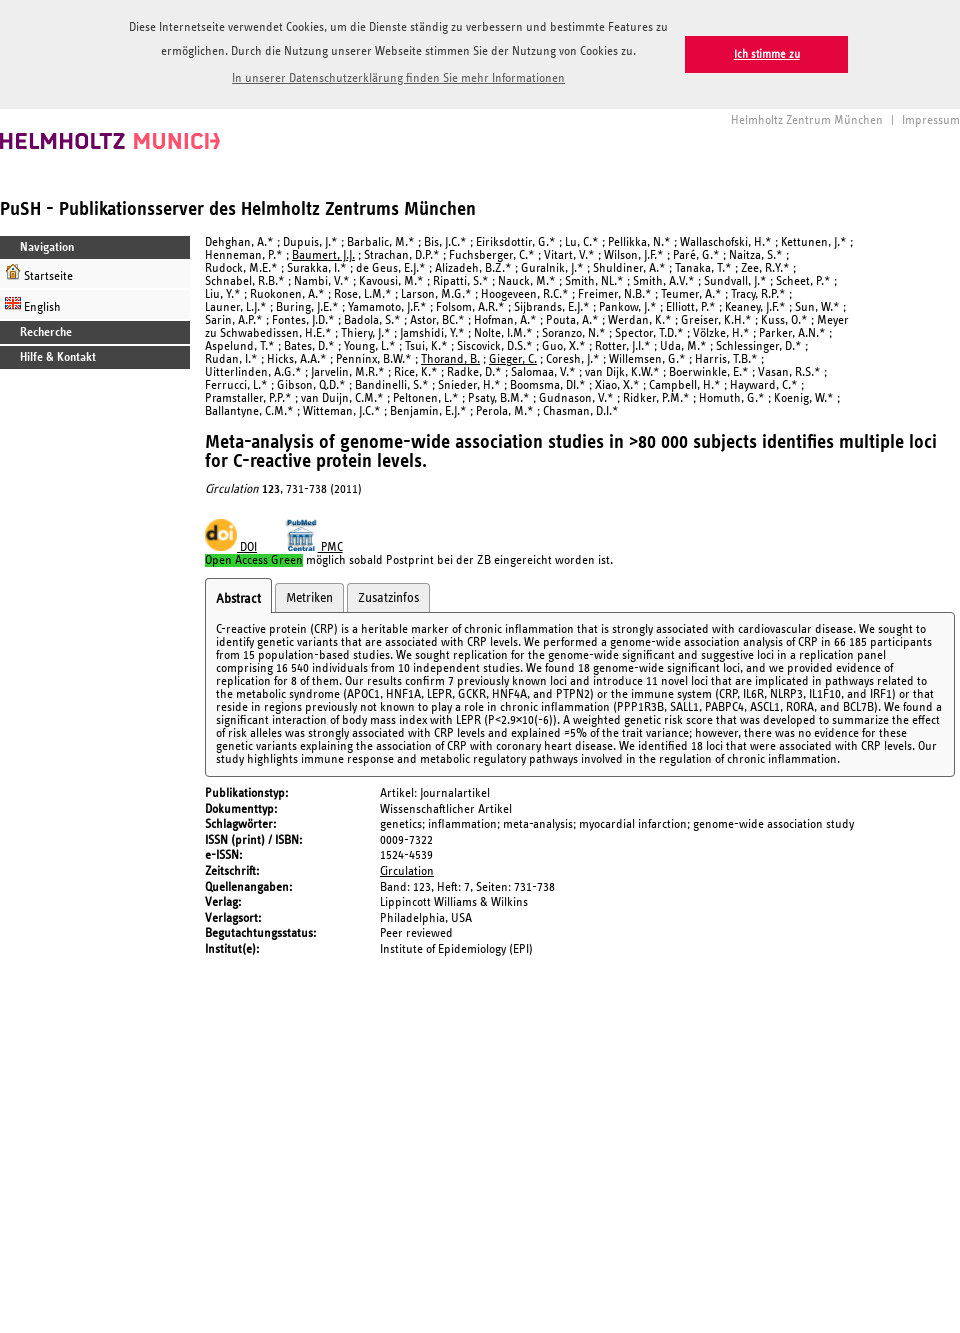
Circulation (407, 871)
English (33, 304)
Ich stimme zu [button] (767, 54)
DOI (231, 547)
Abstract (238, 599)
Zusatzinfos (388, 598)
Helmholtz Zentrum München (807, 120)
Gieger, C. (513, 359)
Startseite (39, 273)
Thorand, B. (450, 359)
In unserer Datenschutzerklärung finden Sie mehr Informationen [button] (398, 78)
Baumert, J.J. (323, 255)
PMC (314, 547)
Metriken (309, 598)
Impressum (931, 120)
